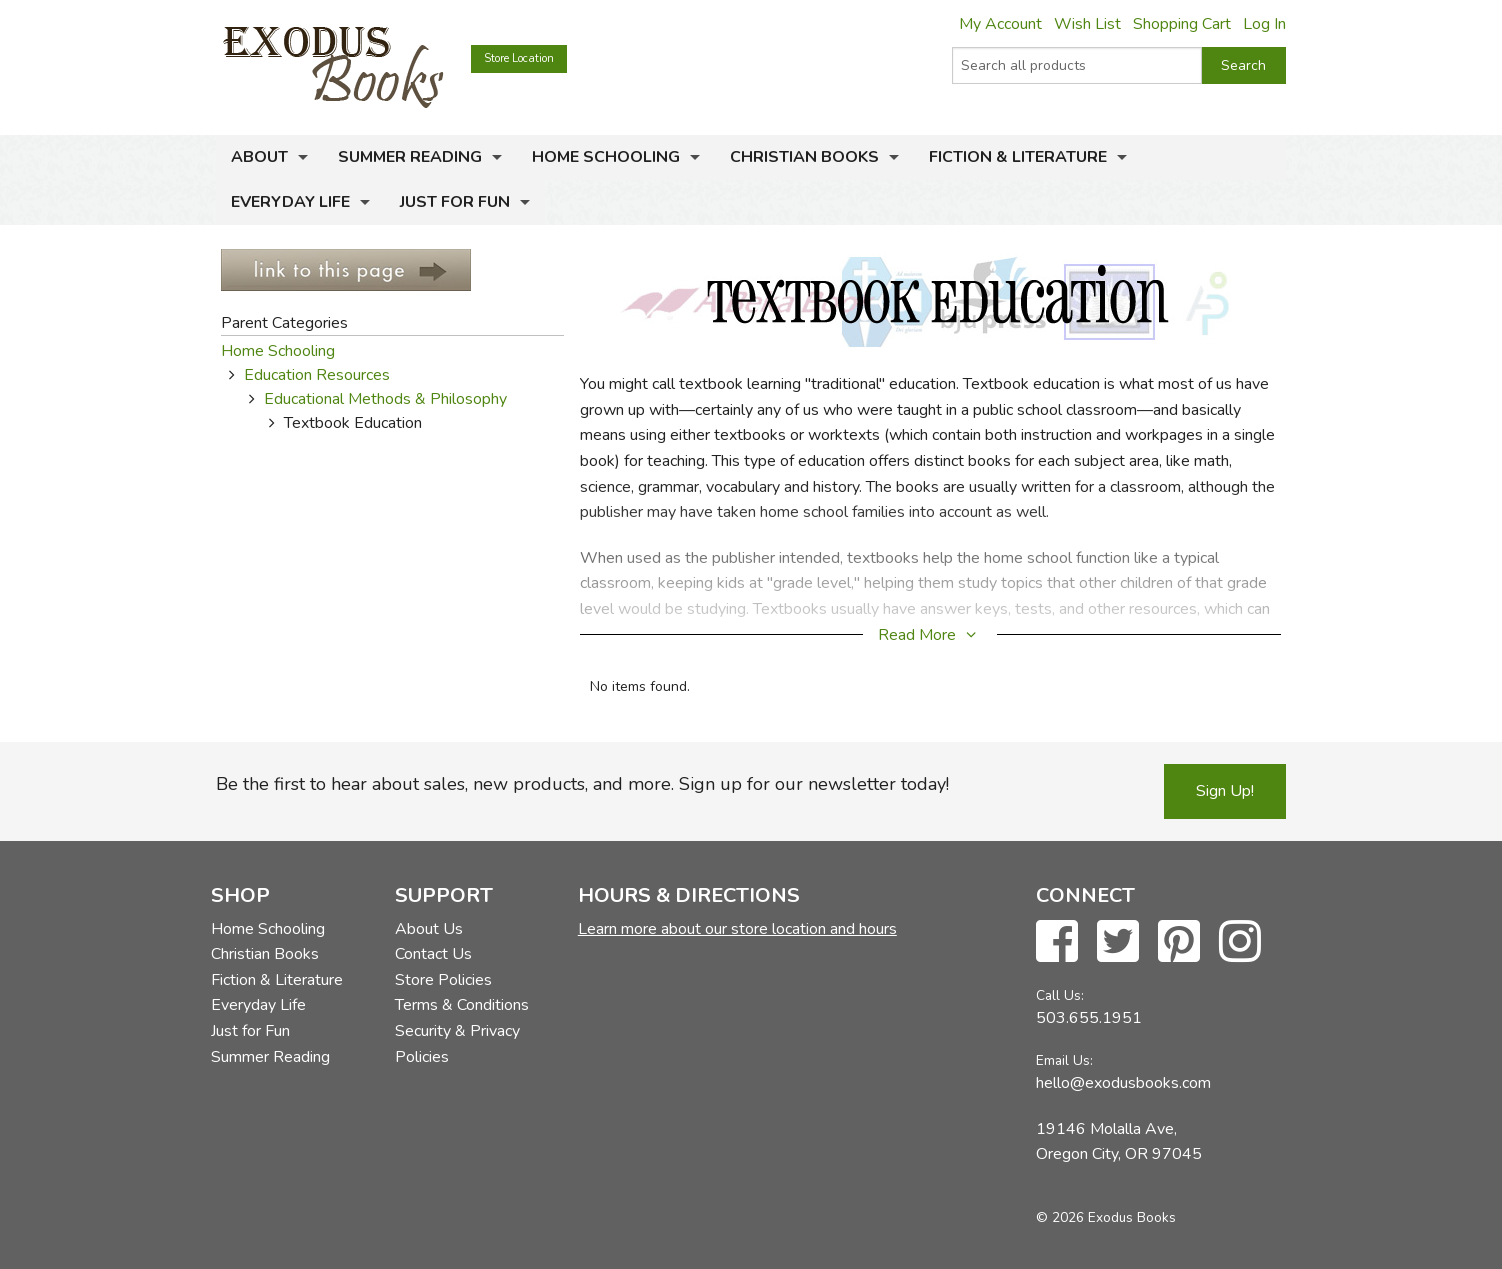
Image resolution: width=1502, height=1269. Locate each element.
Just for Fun (455, 202)
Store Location (519, 58)
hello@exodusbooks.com (1123, 1083)
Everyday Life (290, 202)
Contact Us (433, 954)
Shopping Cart (1182, 24)
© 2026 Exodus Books (1106, 1217)
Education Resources (317, 375)
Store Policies (443, 980)
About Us (429, 929)
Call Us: (1060, 995)
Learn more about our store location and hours (737, 929)
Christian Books (804, 157)
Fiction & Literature (1018, 157)
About (259, 157)
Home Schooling (606, 157)
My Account (1000, 24)
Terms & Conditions (462, 1005)
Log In (1264, 24)
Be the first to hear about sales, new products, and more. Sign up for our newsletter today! (582, 784)
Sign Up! (1225, 791)
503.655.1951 (1089, 1018)
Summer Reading (410, 157)
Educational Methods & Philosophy (385, 399)
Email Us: (1064, 1060)
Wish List (1087, 24)
